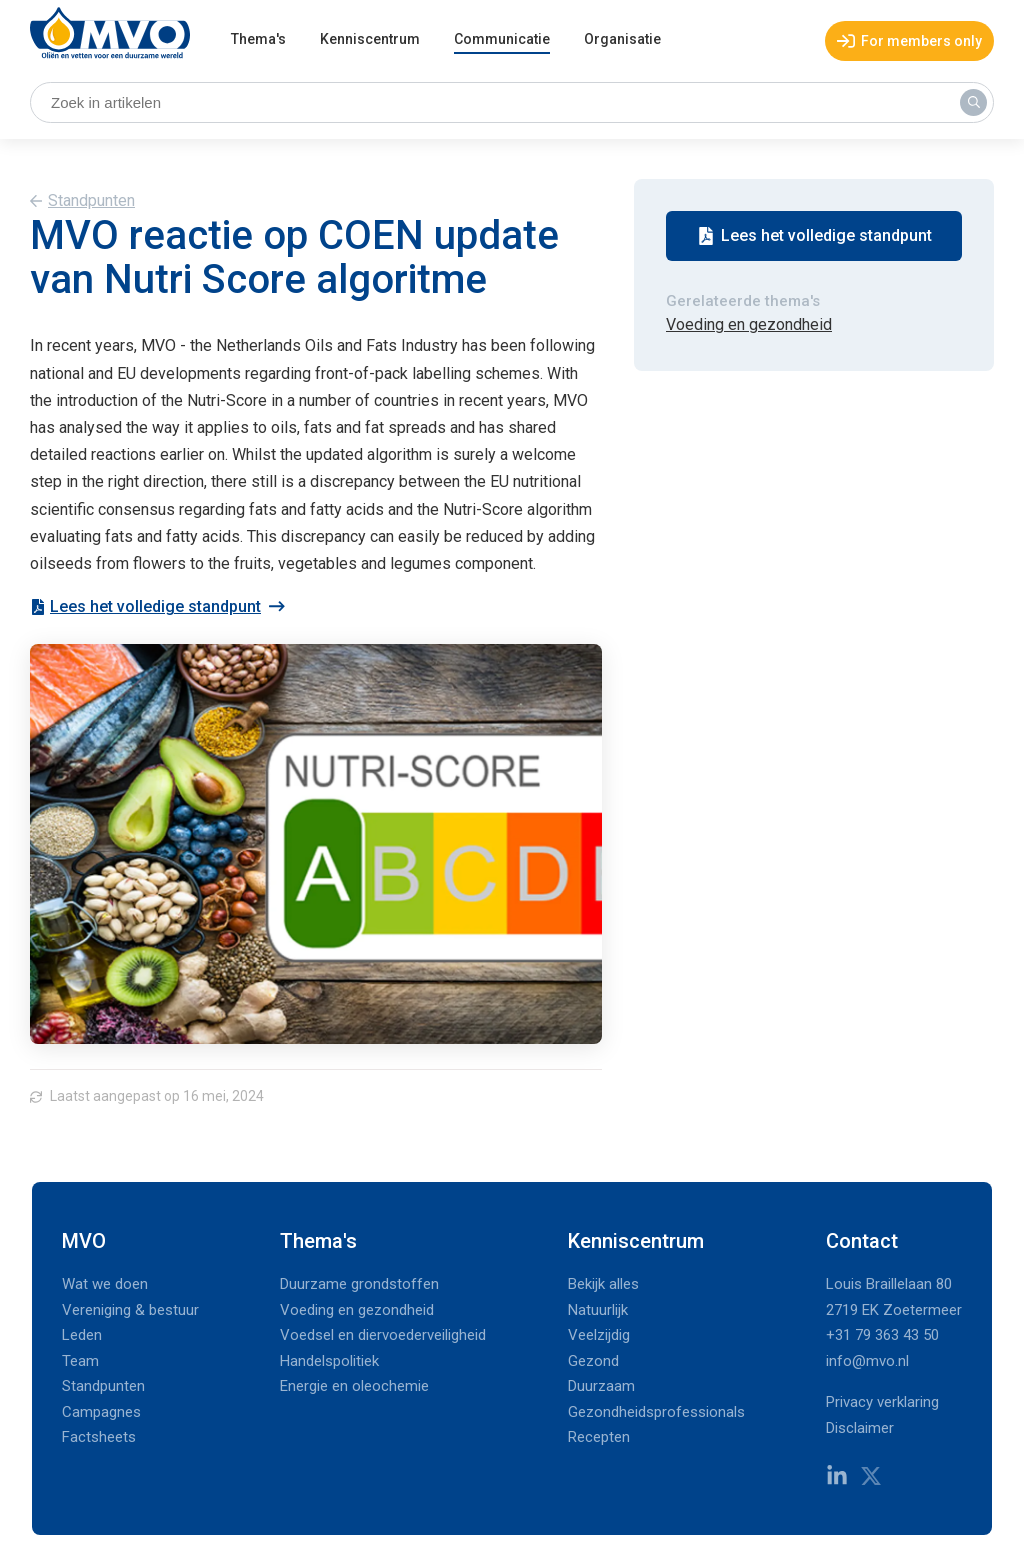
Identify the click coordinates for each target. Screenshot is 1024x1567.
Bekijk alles (603, 1284)
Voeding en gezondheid (749, 324)
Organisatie (622, 39)
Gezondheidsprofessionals (656, 1412)
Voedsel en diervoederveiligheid (383, 1335)
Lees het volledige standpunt (145, 606)
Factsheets (99, 1437)
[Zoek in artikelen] (512, 103)
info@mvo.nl (867, 1361)
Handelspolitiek (329, 1361)
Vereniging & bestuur (130, 1310)
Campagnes (101, 1412)
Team (80, 1361)
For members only (909, 41)
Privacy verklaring (882, 1402)
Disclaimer (860, 1428)
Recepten (599, 1437)
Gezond (593, 1361)
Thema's (258, 39)
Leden (82, 1335)
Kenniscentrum (370, 39)
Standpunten (91, 200)
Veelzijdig (599, 1335)
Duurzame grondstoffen (359, 1284)
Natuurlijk (598, 1310)
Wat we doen (105, 1284)
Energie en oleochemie (354, 1386)
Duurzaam (601, 1386)
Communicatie (502, 39)
